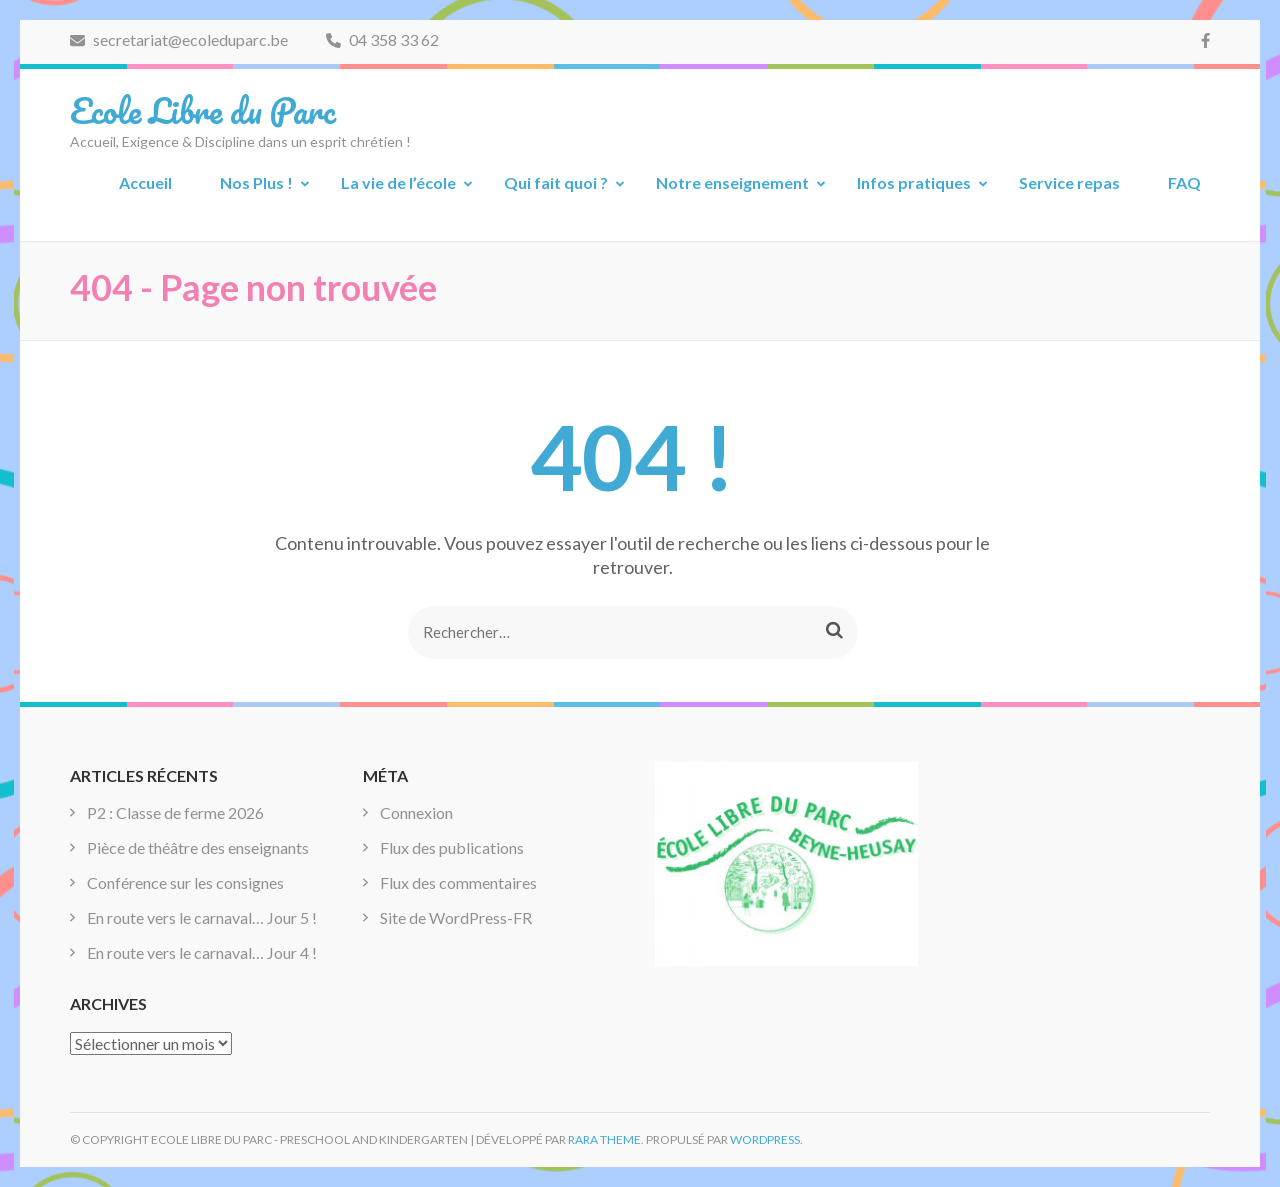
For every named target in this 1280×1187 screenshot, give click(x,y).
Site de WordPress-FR (456, 917)
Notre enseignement (732, 182)
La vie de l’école (398, 182)
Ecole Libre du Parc (203, 110)
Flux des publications (452, 847)
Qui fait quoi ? (556, 182)
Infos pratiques (914, 182)
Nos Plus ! (256, 182)
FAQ (1184, 182)
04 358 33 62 (382, 39)
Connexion (416, 812)
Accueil (145, 182)
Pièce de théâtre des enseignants (198, 847)
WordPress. (766, 1139)
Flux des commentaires (458, 882)
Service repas (1069, 182)
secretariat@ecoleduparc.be (179, 39)
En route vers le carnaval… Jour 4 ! (202, 952)
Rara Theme (604, 1139)
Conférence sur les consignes (185, 882)
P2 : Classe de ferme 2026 (175, 812)
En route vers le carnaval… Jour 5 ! (202, 917)
